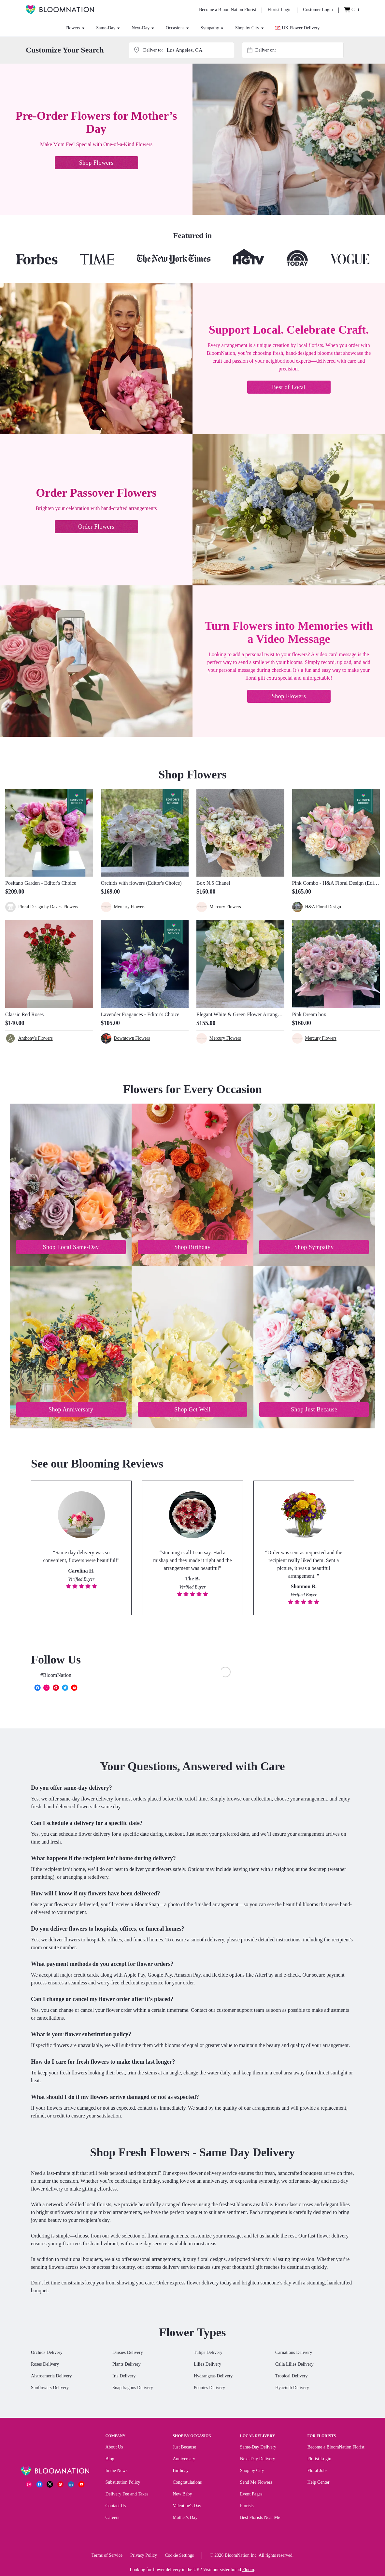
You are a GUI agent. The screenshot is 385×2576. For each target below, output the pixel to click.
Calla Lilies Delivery (294, 2364)
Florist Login (319, 2458)
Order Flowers (96, 526)
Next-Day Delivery (257, 2458)
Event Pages (251, 2494)
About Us (114, 2447)
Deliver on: (265, 50)
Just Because (184, 2447)
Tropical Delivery (291, 2375)
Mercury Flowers (130, 906)
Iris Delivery (123, 2375)
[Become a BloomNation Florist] (227, 10)
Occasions (177, 27)
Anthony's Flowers (35, 1038)
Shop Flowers (96, 162)
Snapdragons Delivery (132, 2387)
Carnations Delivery (293, 2352)
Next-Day (143, 27)
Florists (247, 2505)
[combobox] (298, 50)
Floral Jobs (317, 2470)
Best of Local (289, 387)
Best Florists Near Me (260, 2517)
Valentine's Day (187, 2505)
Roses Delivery (45, 2364)
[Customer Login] (318, 10)
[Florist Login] (280, 10)
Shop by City (249, 27)
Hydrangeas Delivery (213, 2375)
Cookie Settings (179, 2555)
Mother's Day (185, 2517)
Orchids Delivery (47, 2352)
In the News (117, 2470)
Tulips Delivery (208, 2352)
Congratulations (187, 2482)
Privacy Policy (143, 2555)
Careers (113, 2517)
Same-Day (108, 27)
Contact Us (116, 2505)
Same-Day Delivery (258, 2447)
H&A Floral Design (323, 906)
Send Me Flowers (256, 2482)
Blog (110, 2458)
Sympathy (212, 27)
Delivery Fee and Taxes (127, 2494)
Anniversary (184, 2458)
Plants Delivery (126, 2364)
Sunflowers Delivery (50, 2387)
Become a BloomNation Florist (335, 2447)
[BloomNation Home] (60, 9)
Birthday (181, 2470)
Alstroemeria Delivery (51, 2375)
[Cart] (351, 10)
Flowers (75, 27)
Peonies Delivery (209, 2387)
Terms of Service (107, 2555)
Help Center (318, 2482)
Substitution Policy (123, 2482)
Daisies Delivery (127, 2352)
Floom (248, 2569)
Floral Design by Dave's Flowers (48, 906)
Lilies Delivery (207, 2364)
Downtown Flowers (132, 1038)
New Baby (182, 2494)
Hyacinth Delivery (292, 2387)
